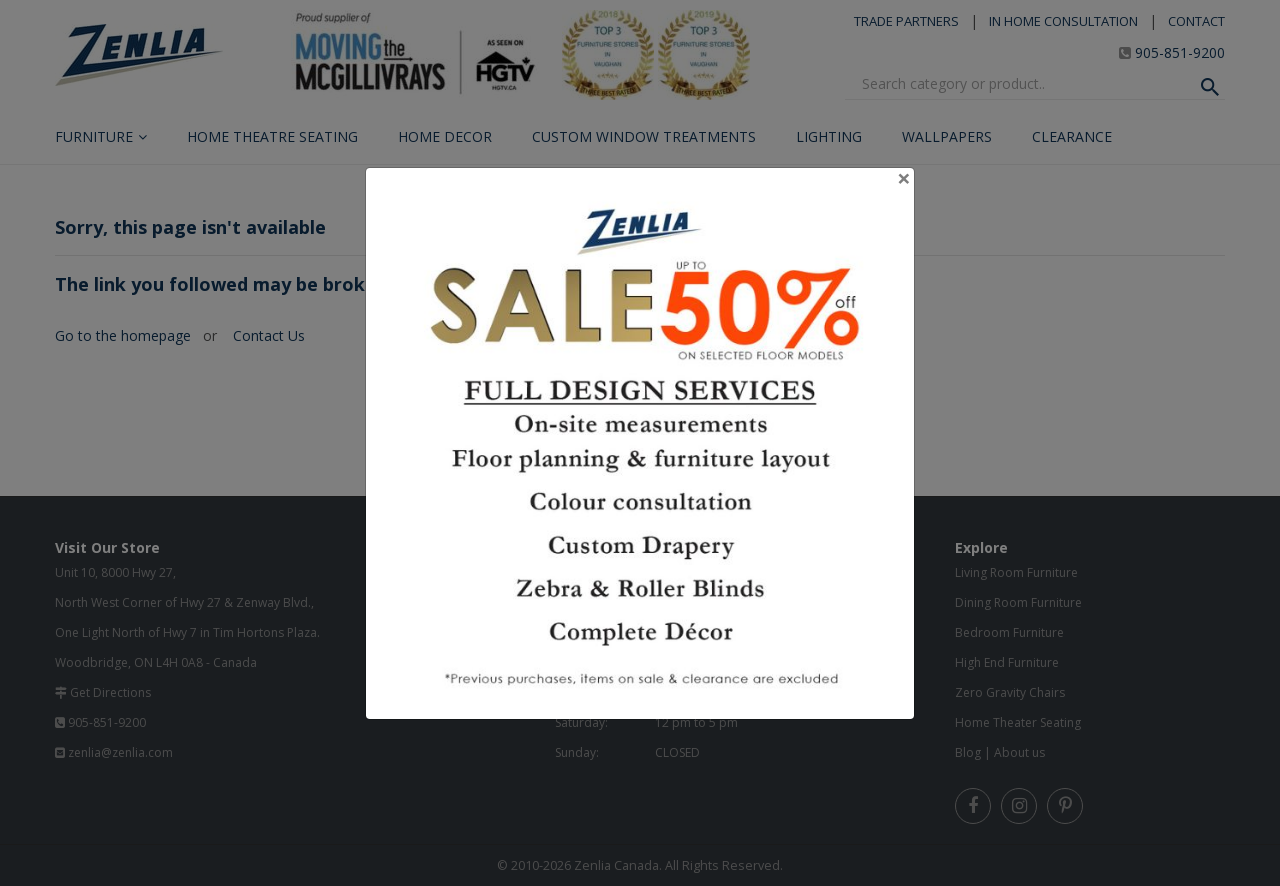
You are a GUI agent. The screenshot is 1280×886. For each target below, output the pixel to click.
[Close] (904, 178)
